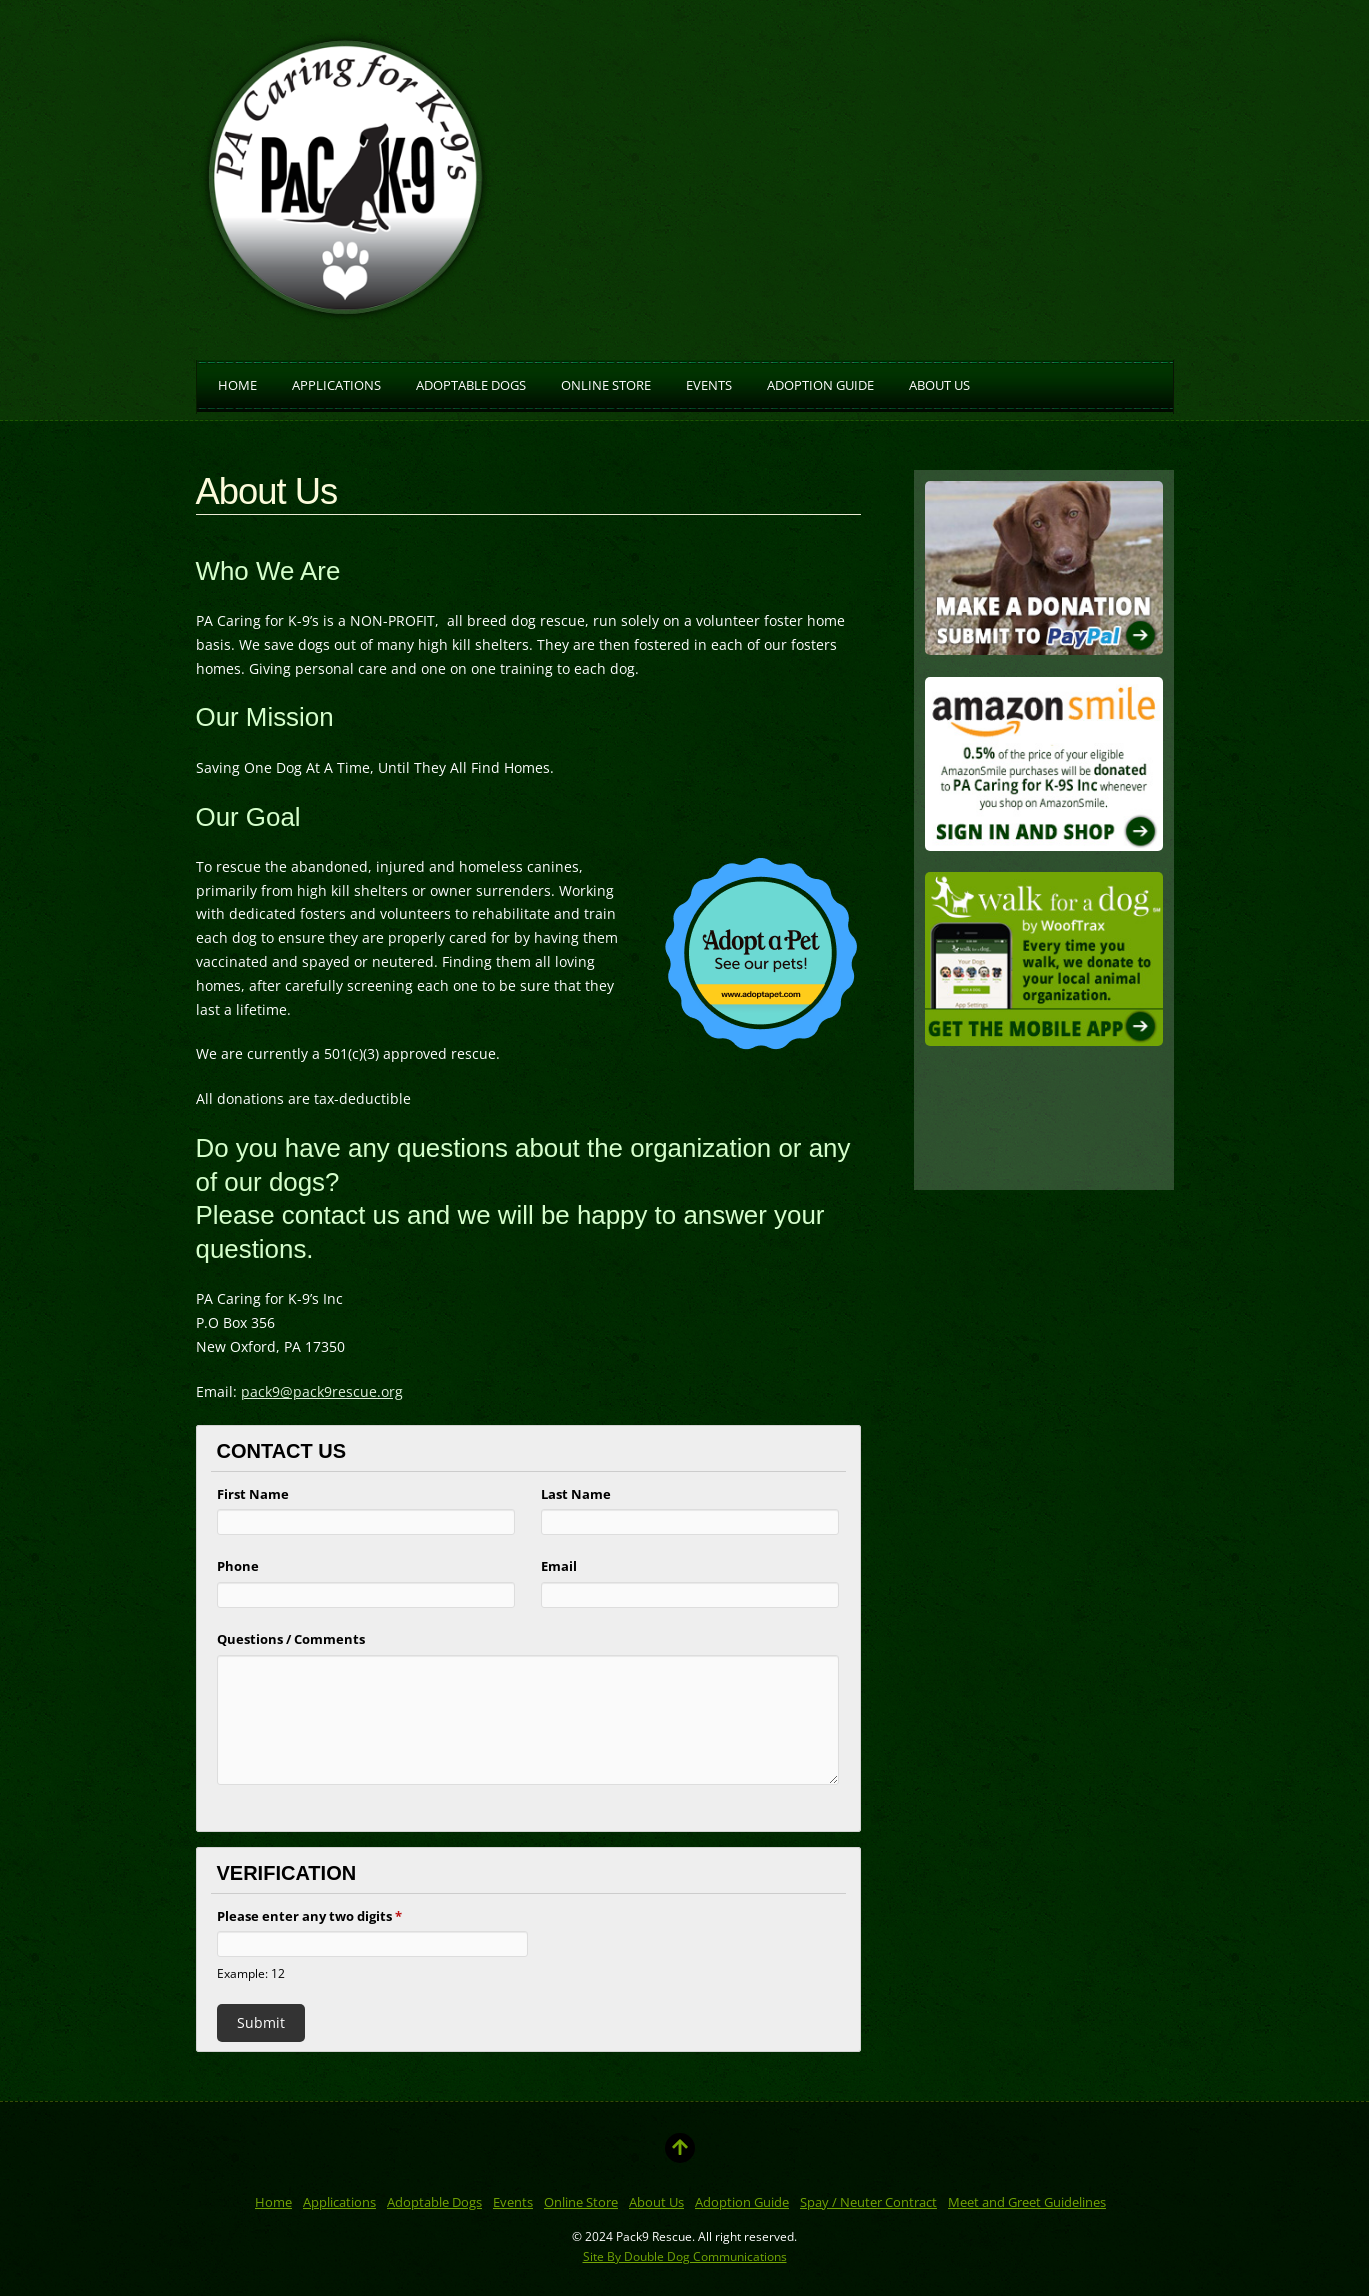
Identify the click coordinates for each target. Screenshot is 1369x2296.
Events (709, 384)
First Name (253, 1494)
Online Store (606, 384)
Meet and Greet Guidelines (1027, 2202)
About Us (939, 384)
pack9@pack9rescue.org (322, 1391)
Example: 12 (251, 1973)
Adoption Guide (820, 384)
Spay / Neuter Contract (868, 2202)
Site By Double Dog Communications (685, 2256)
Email (559, 1566)
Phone (238, 1566)
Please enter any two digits (309, 1916)
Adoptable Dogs (471, 384)
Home (237, 384)
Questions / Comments (291, 1639)
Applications (336, 384)
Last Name (576, 1494)
